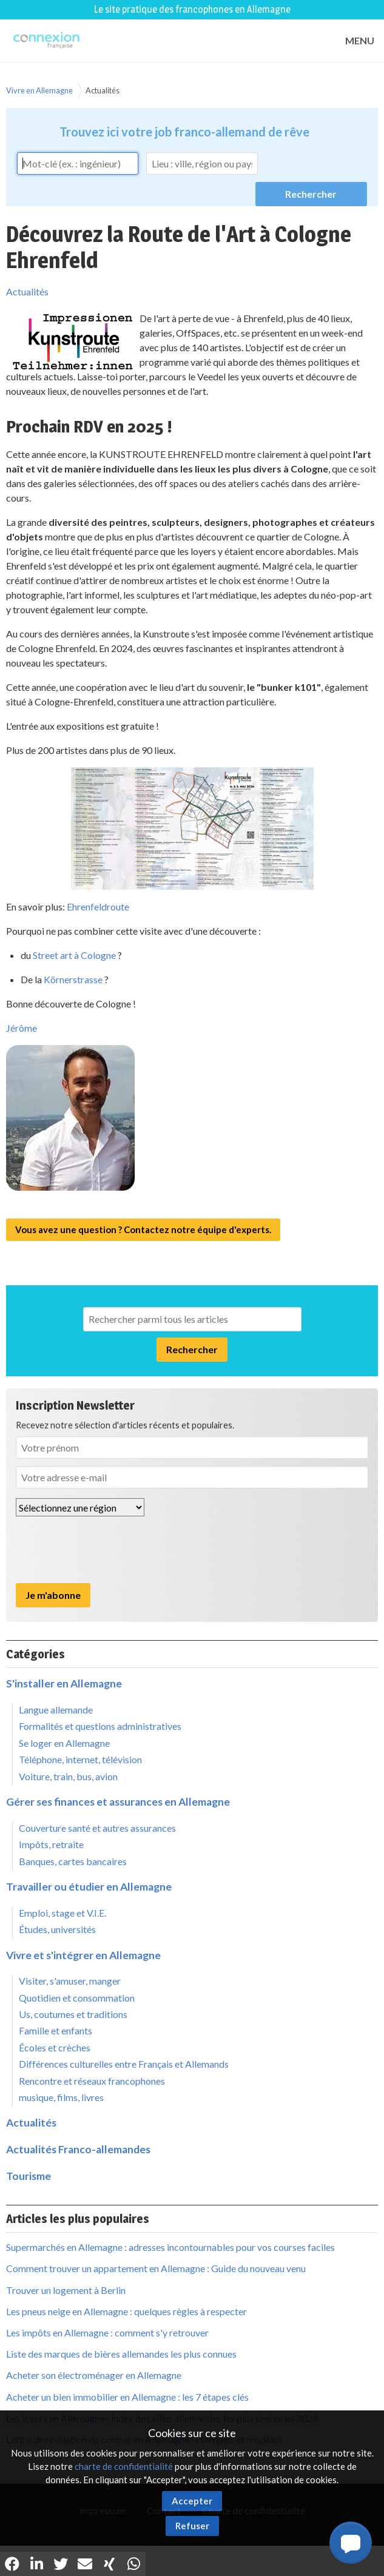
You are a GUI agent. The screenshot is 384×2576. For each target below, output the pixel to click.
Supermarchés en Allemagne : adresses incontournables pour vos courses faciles (170, 2247)
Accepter (192, 2500)
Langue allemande (56, 1709)
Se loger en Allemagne (64, 1743)
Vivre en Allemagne (39, 90)
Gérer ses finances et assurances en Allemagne (118, 1801)
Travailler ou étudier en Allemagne (89, 1886)
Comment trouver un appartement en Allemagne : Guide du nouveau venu (156, 2268)
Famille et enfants (55, 2030)
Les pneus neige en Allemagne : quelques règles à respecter (126, 2311)
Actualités (103, 90)
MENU (359, 40)
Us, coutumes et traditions (73, 2014)
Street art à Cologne (74, 955)
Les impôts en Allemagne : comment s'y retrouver (107, 2332)
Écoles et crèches (54, 2047)
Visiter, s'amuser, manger (70, 1980)
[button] (350, 2542)
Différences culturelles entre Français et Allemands (124, 2064)
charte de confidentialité (124, 2466)
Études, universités (57, 1929)
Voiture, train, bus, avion (68, 1776)
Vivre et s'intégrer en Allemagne (83, 1955)
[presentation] (108, 1549)
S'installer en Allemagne (64, 1683)
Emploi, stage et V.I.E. (62, 1913)
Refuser (192, 2525)
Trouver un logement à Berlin (66, 2290)
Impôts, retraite (51, 1844)
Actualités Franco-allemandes (78, 2149)
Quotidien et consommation (77, 1997)
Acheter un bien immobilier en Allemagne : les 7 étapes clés (127, 2397)
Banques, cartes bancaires (73, 1861)
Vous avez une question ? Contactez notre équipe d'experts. (143, 1229)
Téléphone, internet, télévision (80, 1759)
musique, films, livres (61, 2097)
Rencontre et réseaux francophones (92, 2081)
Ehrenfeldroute (98, 906)
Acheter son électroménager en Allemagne (93, 2375)
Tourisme (28, 2176)
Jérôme (21, 1028)
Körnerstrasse (73, 979)
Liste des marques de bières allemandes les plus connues (121, 2353)
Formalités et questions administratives (100, 1726)
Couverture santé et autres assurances (97, 1828)
